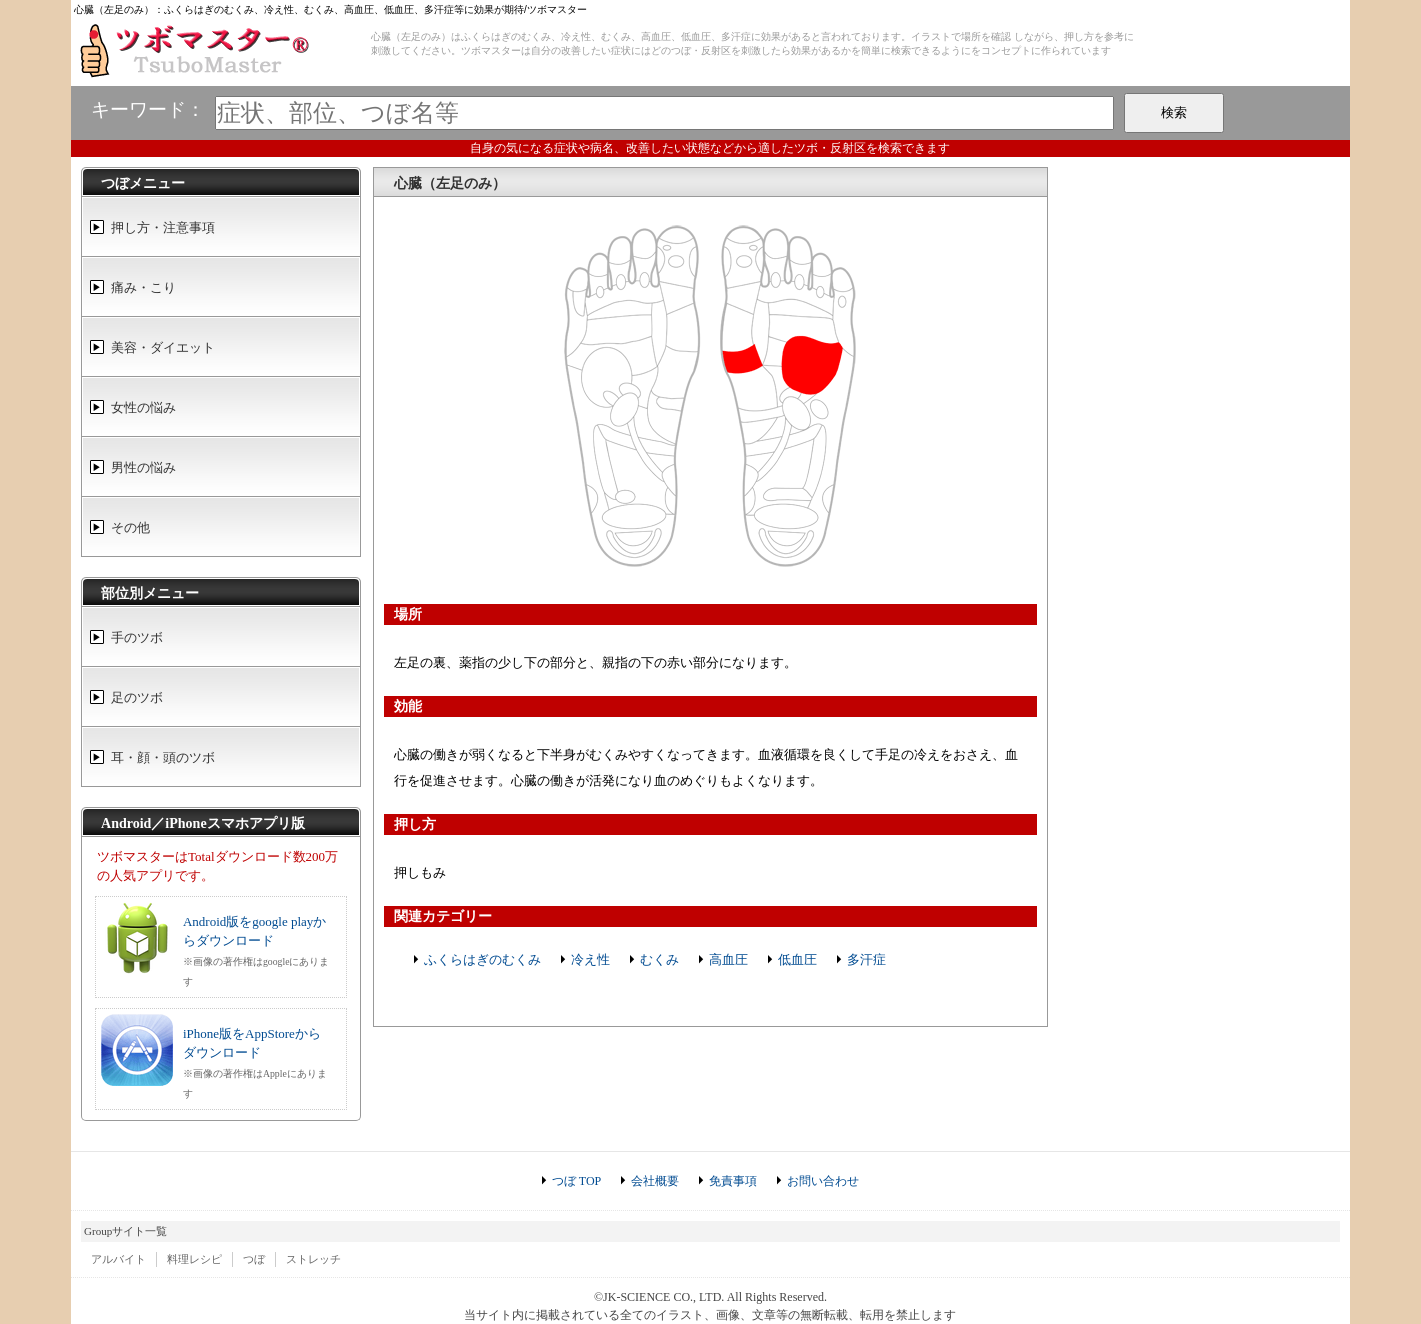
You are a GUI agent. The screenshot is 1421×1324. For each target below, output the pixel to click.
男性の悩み (143, 467)
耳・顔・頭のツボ (163, 757)
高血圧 (728, 959)
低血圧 (797, 959)
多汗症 (866, 959)
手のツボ (137, 637)
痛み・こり (143, 287)
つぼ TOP (576, 1181)
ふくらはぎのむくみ (482, 959)
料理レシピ (194, 1259)
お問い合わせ (823, 1181)
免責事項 (733, 1181)
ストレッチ (313, 1259)
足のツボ (137, 697)
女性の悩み (143, 407)
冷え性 (590, 959)
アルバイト (118, 1259)
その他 (130, 527)
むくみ (659, 959)
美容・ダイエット (163, 347)
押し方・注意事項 (163, 227)
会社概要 (655, 1181)
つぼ (254, 1259)
